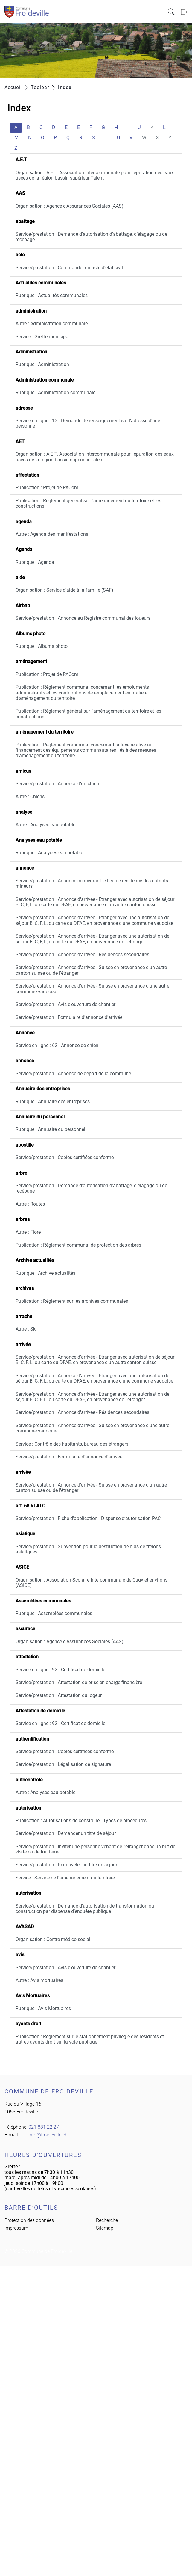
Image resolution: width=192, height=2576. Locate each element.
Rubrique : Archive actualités (45, 1273)
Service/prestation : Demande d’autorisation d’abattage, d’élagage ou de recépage (91, 236)
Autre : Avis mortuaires (39, 1980)
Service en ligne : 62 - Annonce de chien (57, 1045)
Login (184, 11)
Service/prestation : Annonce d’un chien (57, 783)
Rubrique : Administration (42, 364)
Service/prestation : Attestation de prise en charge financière (79, 1682)
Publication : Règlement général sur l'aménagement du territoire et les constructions (88, 503)
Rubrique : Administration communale (55, 392)
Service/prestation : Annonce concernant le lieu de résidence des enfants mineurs (92, 883)
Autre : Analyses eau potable (45, 824)
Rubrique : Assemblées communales (54, 1613)
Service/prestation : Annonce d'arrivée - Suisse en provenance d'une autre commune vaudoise (92, 988)
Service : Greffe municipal (43, 336)
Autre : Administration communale (52, 323)
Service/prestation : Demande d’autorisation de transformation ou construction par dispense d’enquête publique (85, 1908)
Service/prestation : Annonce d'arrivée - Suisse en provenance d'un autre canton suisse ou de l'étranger (91, 970)
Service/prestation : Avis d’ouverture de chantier (65, 1004)
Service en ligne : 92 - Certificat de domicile (60, 1669)
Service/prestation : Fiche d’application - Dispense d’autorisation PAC (88, 1518)
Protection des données (29, 2220)
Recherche (107, 2220)
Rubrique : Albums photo (42, 646)
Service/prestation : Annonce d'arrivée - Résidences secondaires (82, 954)
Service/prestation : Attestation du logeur (59, 1695)
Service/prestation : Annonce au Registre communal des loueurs (83, 618)
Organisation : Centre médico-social (53, 1939)
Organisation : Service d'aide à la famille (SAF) (64, 590)
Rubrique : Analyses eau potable (49, 852)
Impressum (16, 2228)
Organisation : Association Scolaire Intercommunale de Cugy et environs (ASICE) (91, 1582)
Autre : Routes (30, 1204)
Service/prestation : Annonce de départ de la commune (73, 1073)
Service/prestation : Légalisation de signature (63, 1764)
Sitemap (104, 2228)
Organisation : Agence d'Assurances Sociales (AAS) (70, 206)
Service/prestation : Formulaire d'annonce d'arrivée (69, 1017)
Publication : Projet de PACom (47, 487)
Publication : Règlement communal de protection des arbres (78, 1245)
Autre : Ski (26, 1329)
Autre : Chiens (30, 796)
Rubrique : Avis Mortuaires (43, 2008)
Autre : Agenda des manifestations (52, 534)
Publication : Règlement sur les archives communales (72, 1301)
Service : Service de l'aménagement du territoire (65, 1878)
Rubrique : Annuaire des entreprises (53, 1101)
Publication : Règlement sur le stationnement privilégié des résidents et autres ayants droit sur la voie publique (90, 2039)
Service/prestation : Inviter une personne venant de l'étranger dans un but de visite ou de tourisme (95, 1849)
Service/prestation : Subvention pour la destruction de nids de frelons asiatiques (88, 1549)
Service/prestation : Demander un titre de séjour (66, 1833)
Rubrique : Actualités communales (52, 295)
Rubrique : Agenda (35, 562)
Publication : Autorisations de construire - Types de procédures (81, 1820)
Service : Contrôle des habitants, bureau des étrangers (72, 1444)
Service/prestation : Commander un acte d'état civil (69, 267)
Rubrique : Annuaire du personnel (50, 1129)
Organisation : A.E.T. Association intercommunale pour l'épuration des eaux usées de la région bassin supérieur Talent (95, 175)
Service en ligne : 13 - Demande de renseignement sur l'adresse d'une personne (88, 423)
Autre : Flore (28, 1232)
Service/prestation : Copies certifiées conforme (65, 1157)
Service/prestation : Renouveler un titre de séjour (66, 1865)
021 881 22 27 (43, 2127)
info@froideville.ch (48, 2135)
